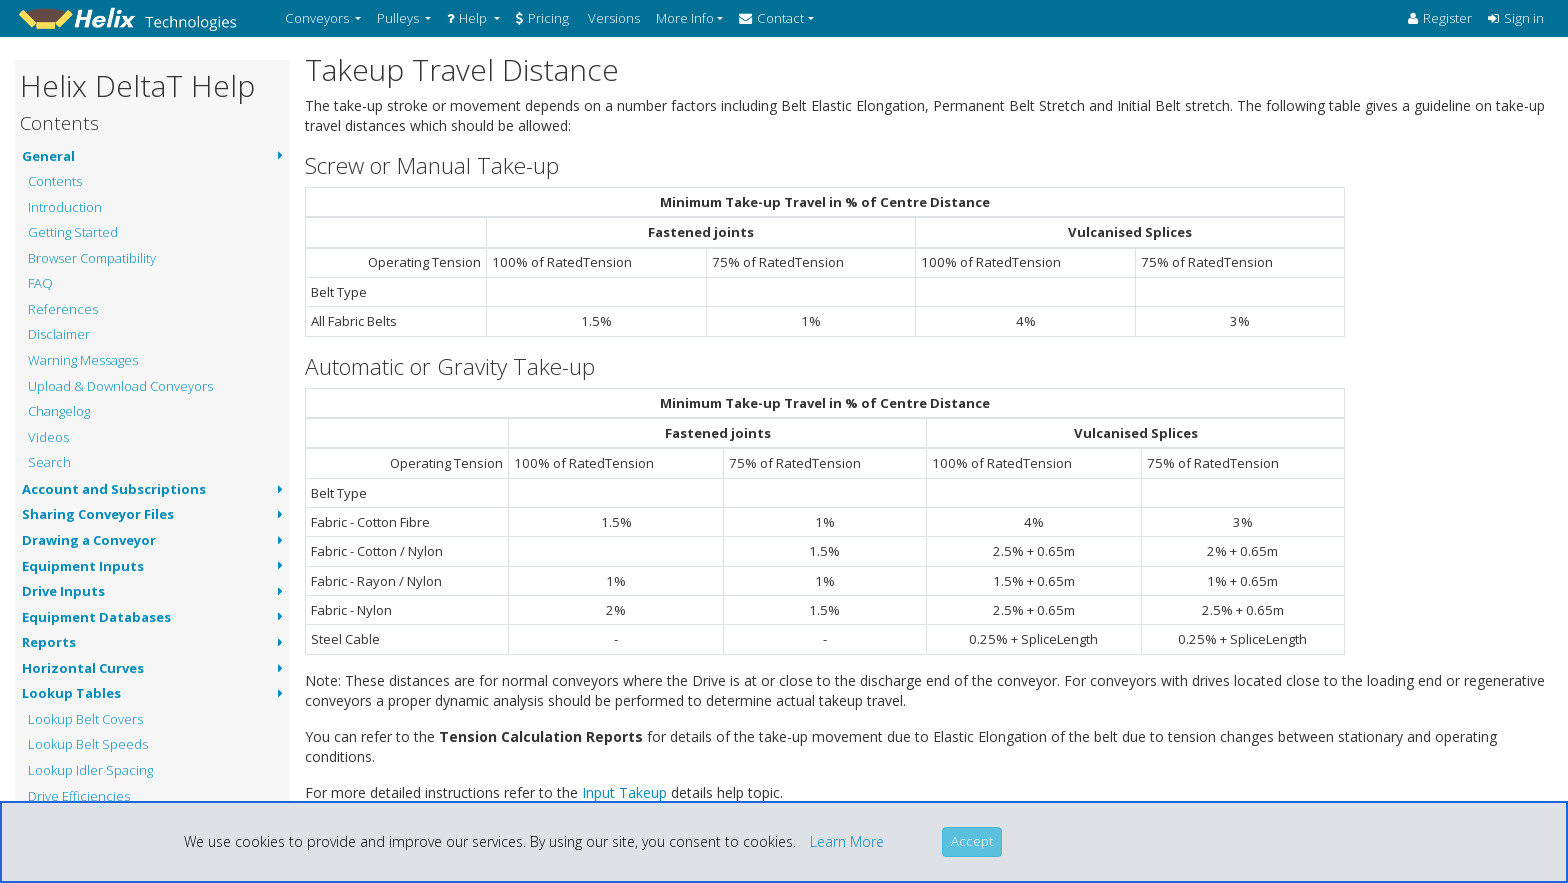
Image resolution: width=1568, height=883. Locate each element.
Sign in (1516, 18)
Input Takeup (624, 792)
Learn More (847, 841)
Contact (771, 18)
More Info (685, 18)
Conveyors (318, 18)
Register (1440, 18)
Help (468, 18)
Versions (612, 18)
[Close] (972, 842)
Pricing (542, 18)
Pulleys (399, 18)
